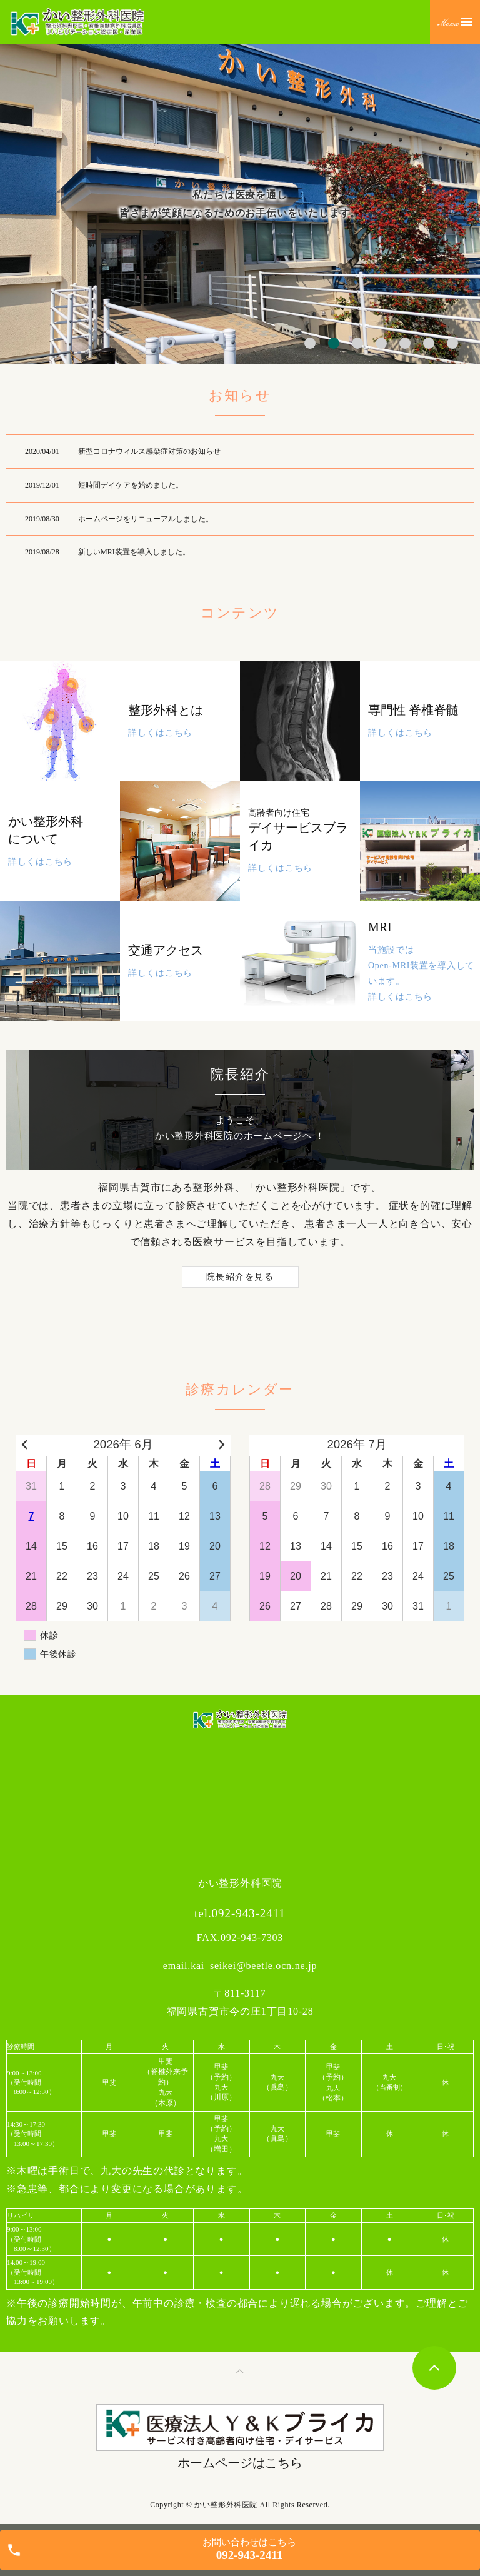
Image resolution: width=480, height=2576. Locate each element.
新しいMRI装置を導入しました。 (134, 552)
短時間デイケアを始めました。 (130, 485)
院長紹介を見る (240, 1276)
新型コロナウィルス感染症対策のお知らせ (149, 451)
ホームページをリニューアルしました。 (145, 518)
